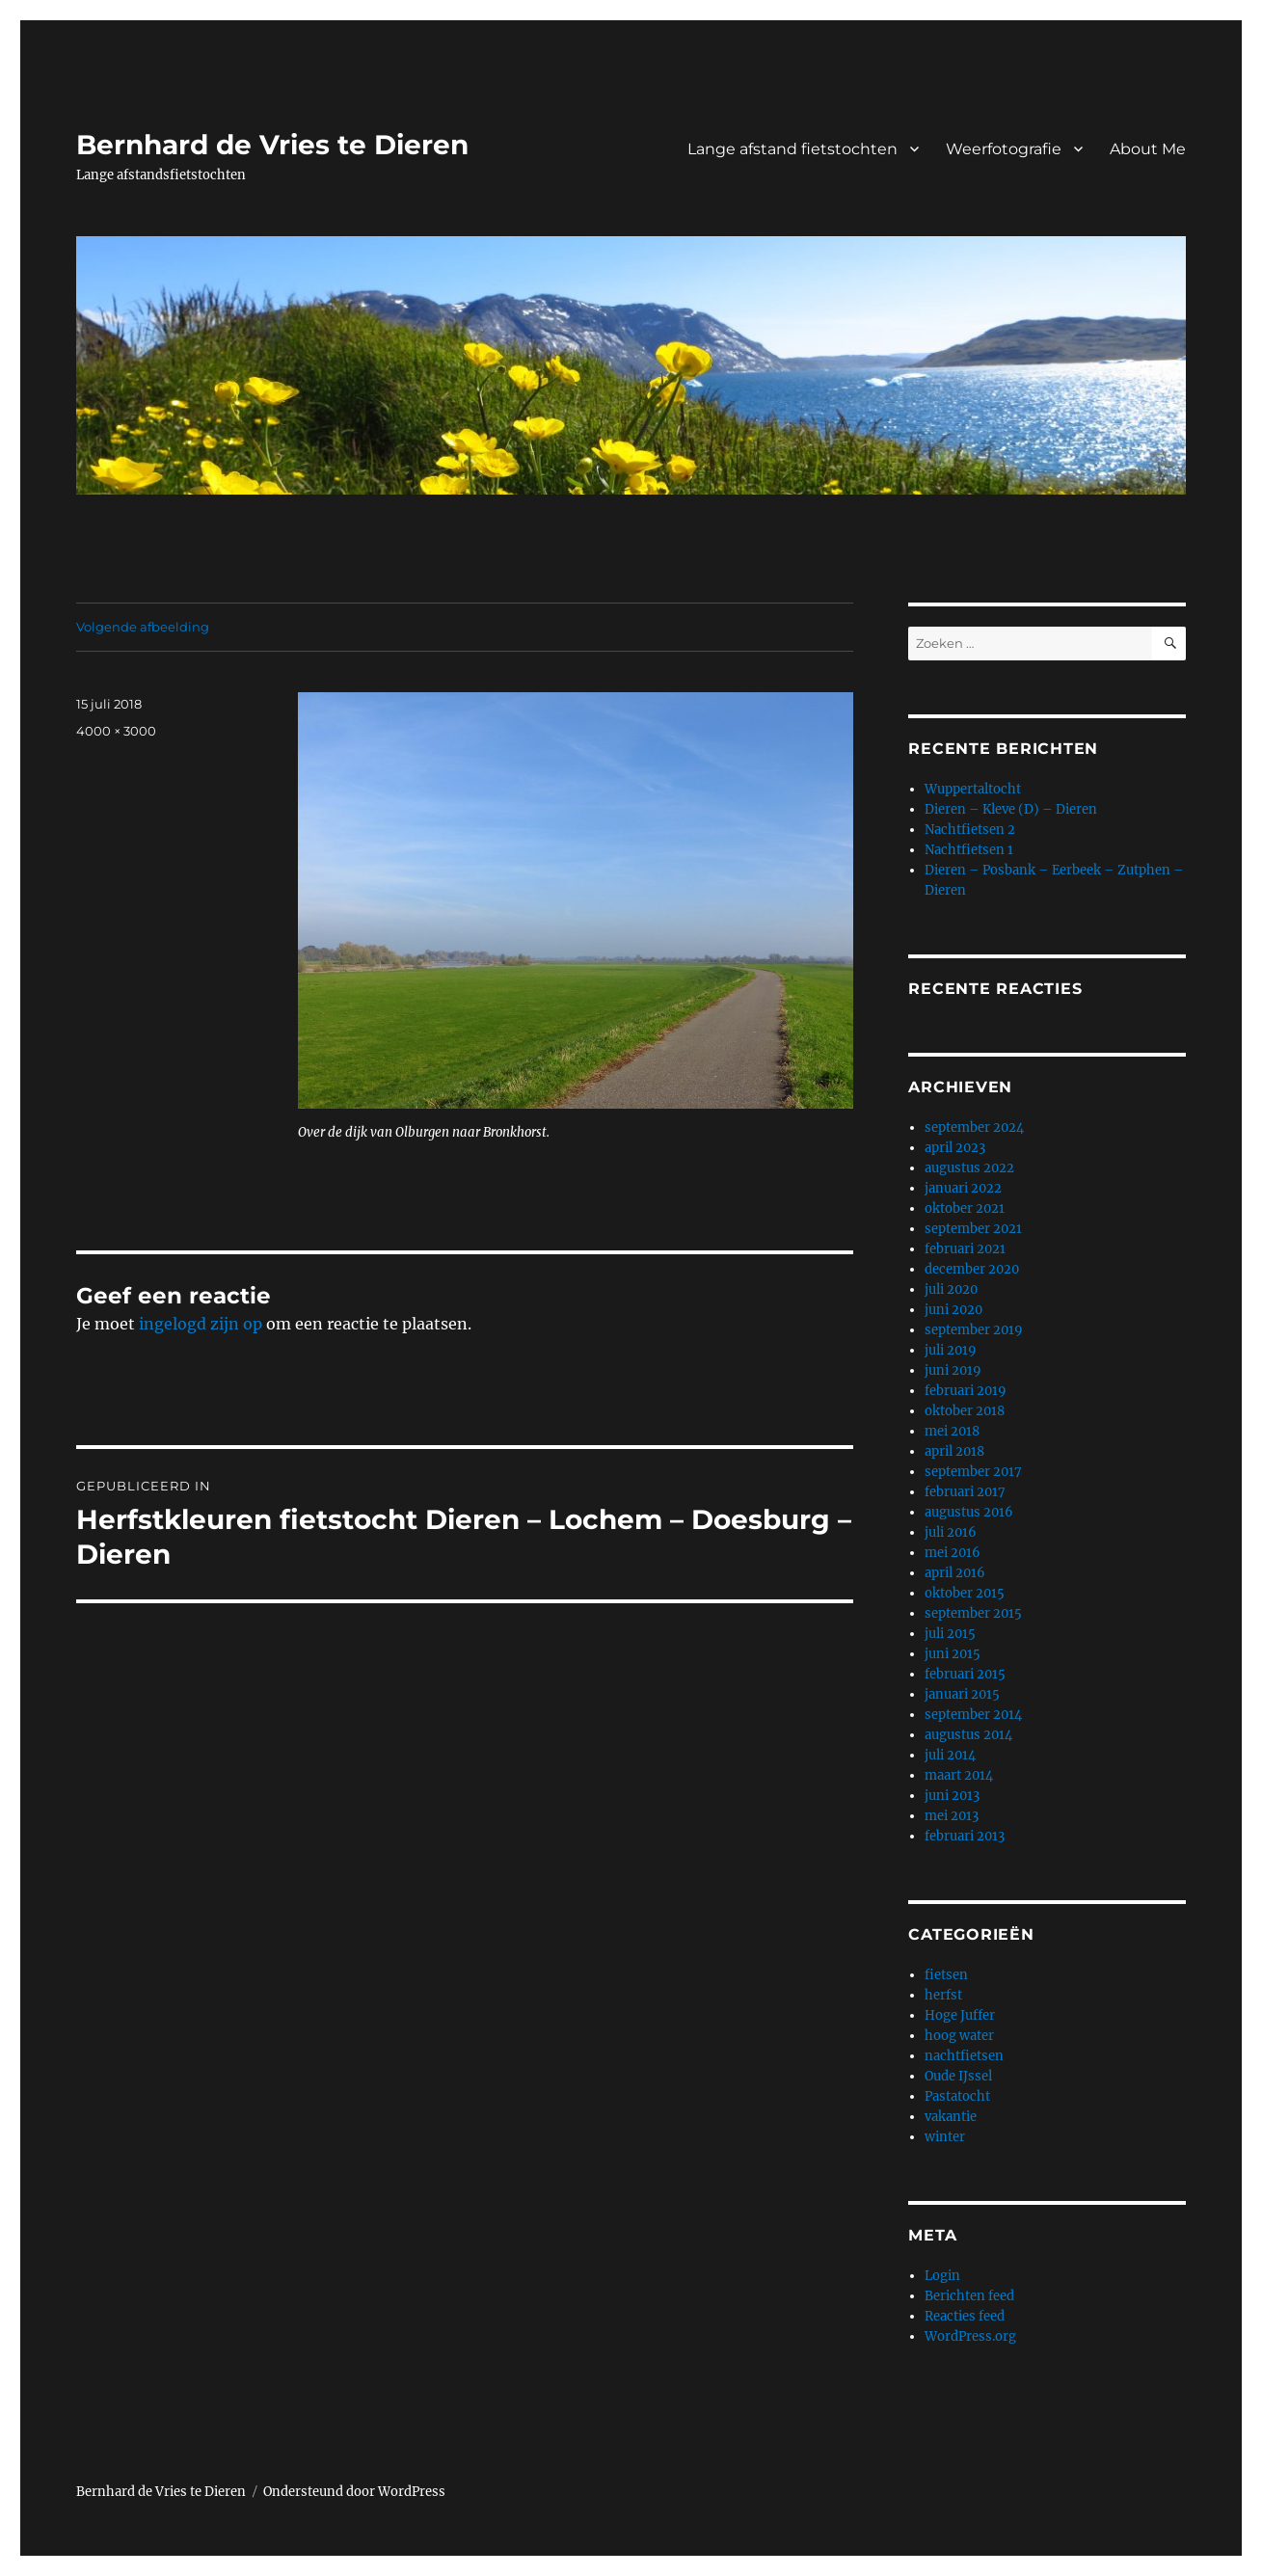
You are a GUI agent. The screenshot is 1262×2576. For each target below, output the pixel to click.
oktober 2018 (965, 1411)
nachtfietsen (964, 2056)
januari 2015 (962, 1694)
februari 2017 (965, 1492)
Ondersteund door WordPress (354, 2491)
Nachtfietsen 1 (969, 850)
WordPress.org (970, 2336)
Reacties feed (965, 2316)
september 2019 (974, 1330)
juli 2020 (951, 1289)
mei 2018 (952, 1431)
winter (945, 2137)
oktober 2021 (965, 1208)
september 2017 (973, 1471)
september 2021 (973, 1229)
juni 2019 (953, 1370)
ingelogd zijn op (200, 1323)
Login (942, 2275)
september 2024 (974, 1127)
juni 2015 (952, 1654)
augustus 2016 (969, 1512)
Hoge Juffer (960, 2015)
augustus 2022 (969, 1168)
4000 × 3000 (116, 730)
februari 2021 (965, 1249)
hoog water (959, 2035)
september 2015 (973, 1613)
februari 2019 (966, 1390)
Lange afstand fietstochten (792, 149)
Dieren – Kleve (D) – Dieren (1011, 809)
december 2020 (972, 1269)
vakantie (951, 2116)
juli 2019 (951, 1350)
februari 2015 (965, 1674)
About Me (1148, 149)
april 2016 (955, 1573)
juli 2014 (950, 1755)
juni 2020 (953, 1309)
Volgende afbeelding (142, 626)
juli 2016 (951, 1532)
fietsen (946, 1975)
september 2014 (973, 1714)
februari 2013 (965, 1836)
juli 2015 (950, 1633)
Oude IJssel (958, 2076)
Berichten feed (969, 2296)
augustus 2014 (968, 1735)
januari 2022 (963, 1188)
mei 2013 (952, 1816)
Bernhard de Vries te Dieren (272, 144)
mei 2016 (952, 1552)
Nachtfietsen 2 (970, 829)
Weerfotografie (1003, 149)
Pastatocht (957, 2096)
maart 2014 (959, 1775)
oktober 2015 (965, 1593)
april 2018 (954, 1451)
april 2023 (955, 1148)
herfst (943, 1995)
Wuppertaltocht (973, 789)
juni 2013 (952, 1795)
